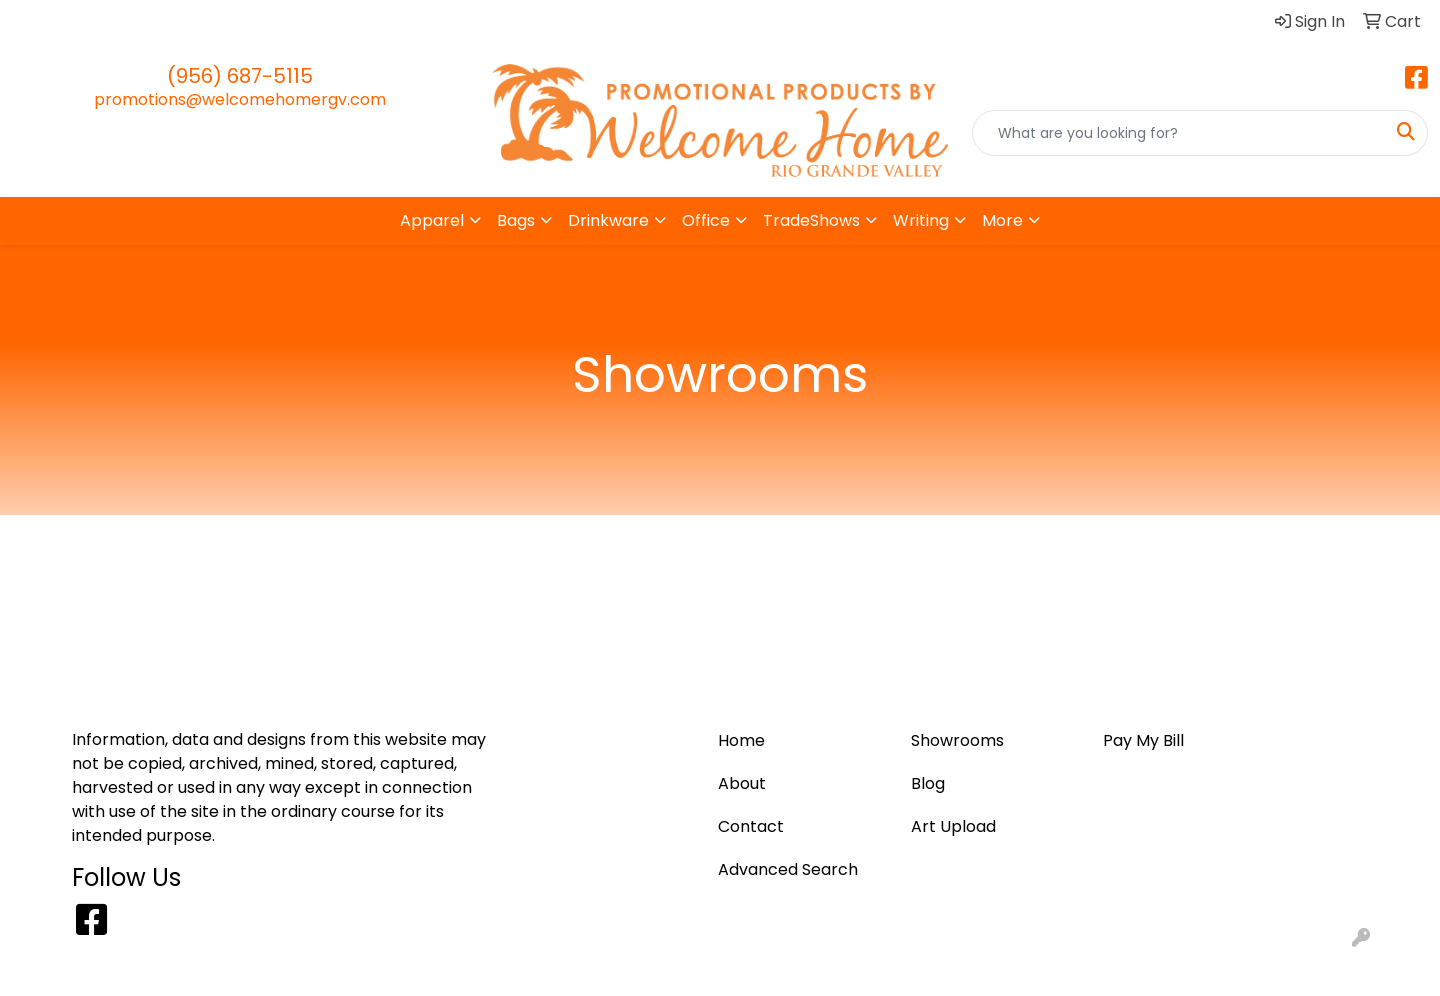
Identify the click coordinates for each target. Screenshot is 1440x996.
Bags (516, 220)
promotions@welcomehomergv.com (240, 99)
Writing (921, 220)
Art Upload (170, 21)
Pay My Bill (267, 21)
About (346, 21)
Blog (97, 21)
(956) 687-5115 (240, 76)
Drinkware (608, 220)
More (1002, 220)
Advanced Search (788, 869)
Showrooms (957, 740)
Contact (417, 21)
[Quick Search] (1179, 133)
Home (42, 21)
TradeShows (811, 220)
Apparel (432, 220)
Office (706, 220)
